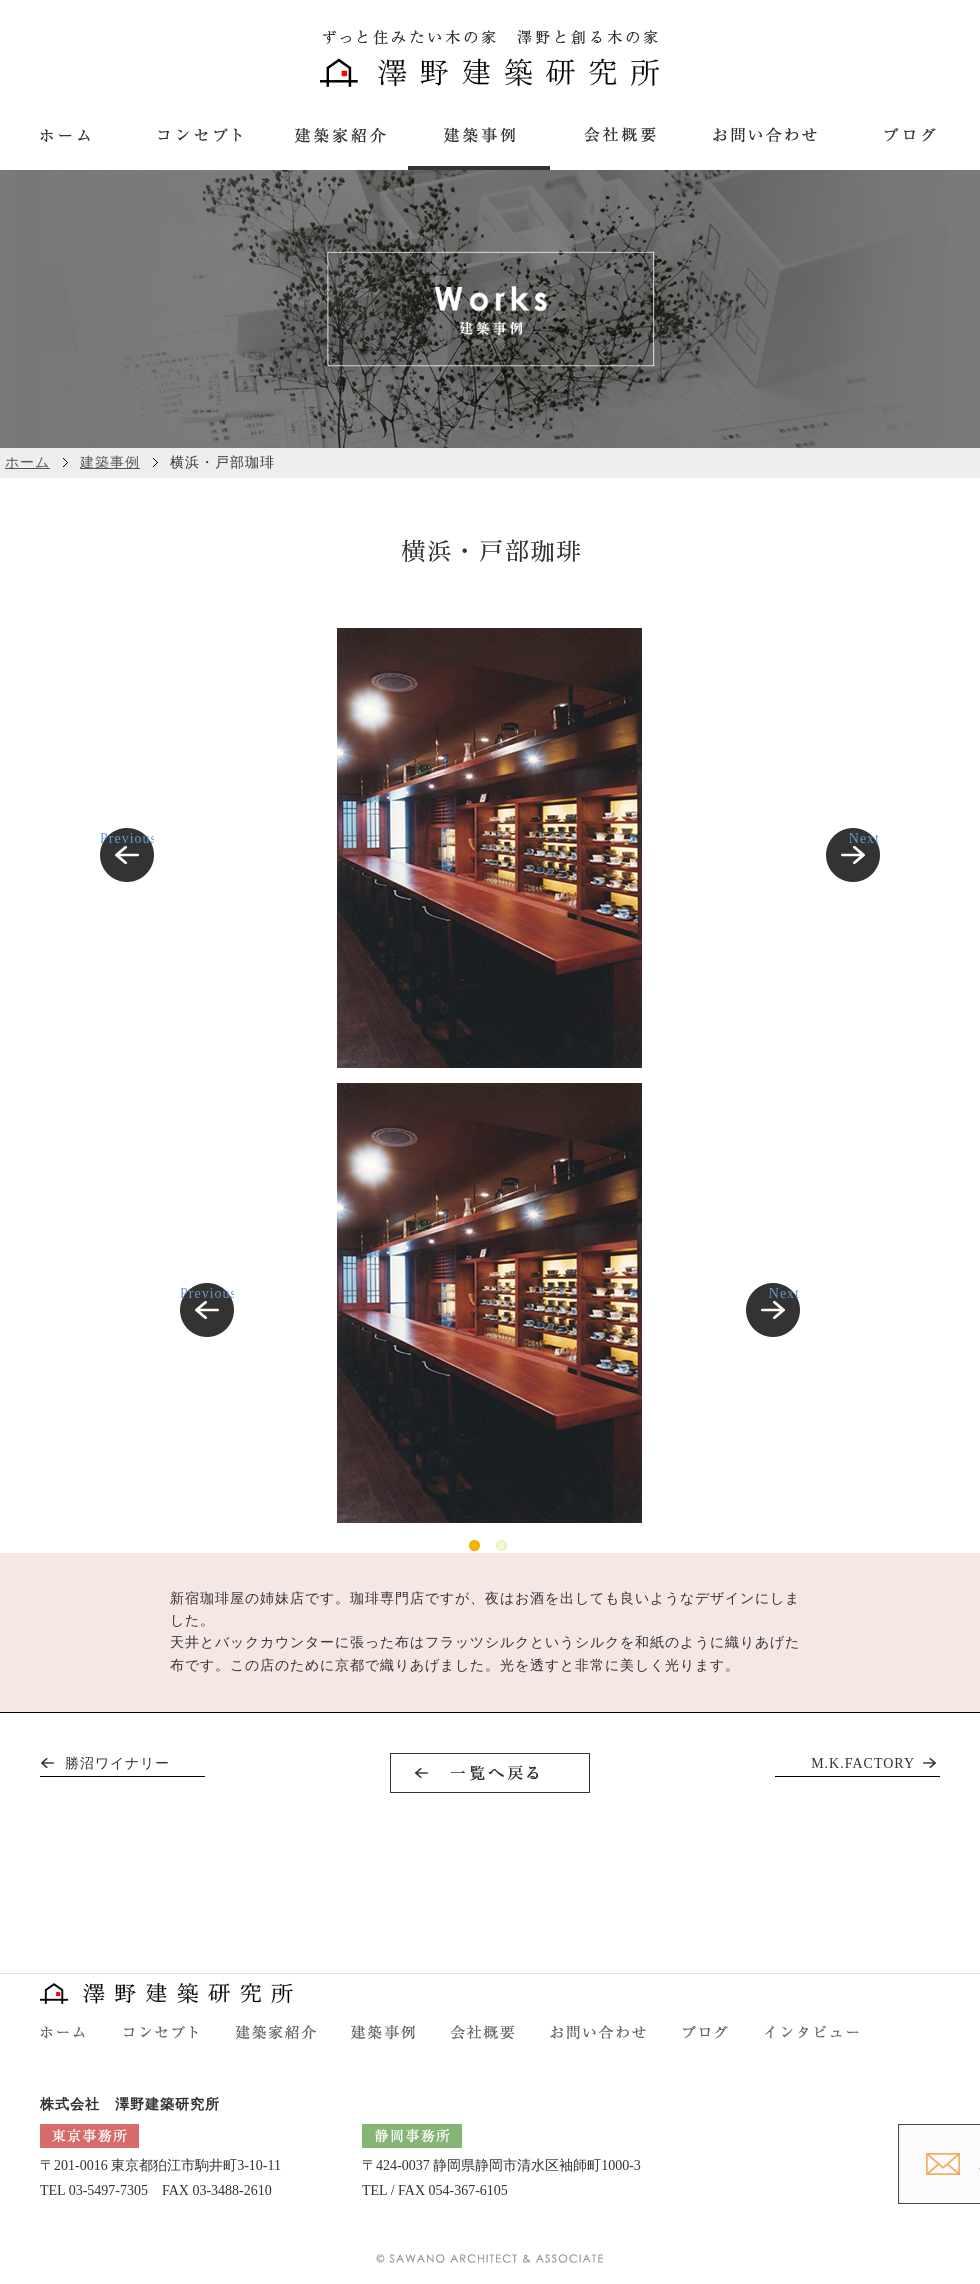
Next (864, 838)
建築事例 (110, 462)
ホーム (27, 462)
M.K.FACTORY (863, 1763)
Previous (127, 838)
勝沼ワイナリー (117, 1763)
